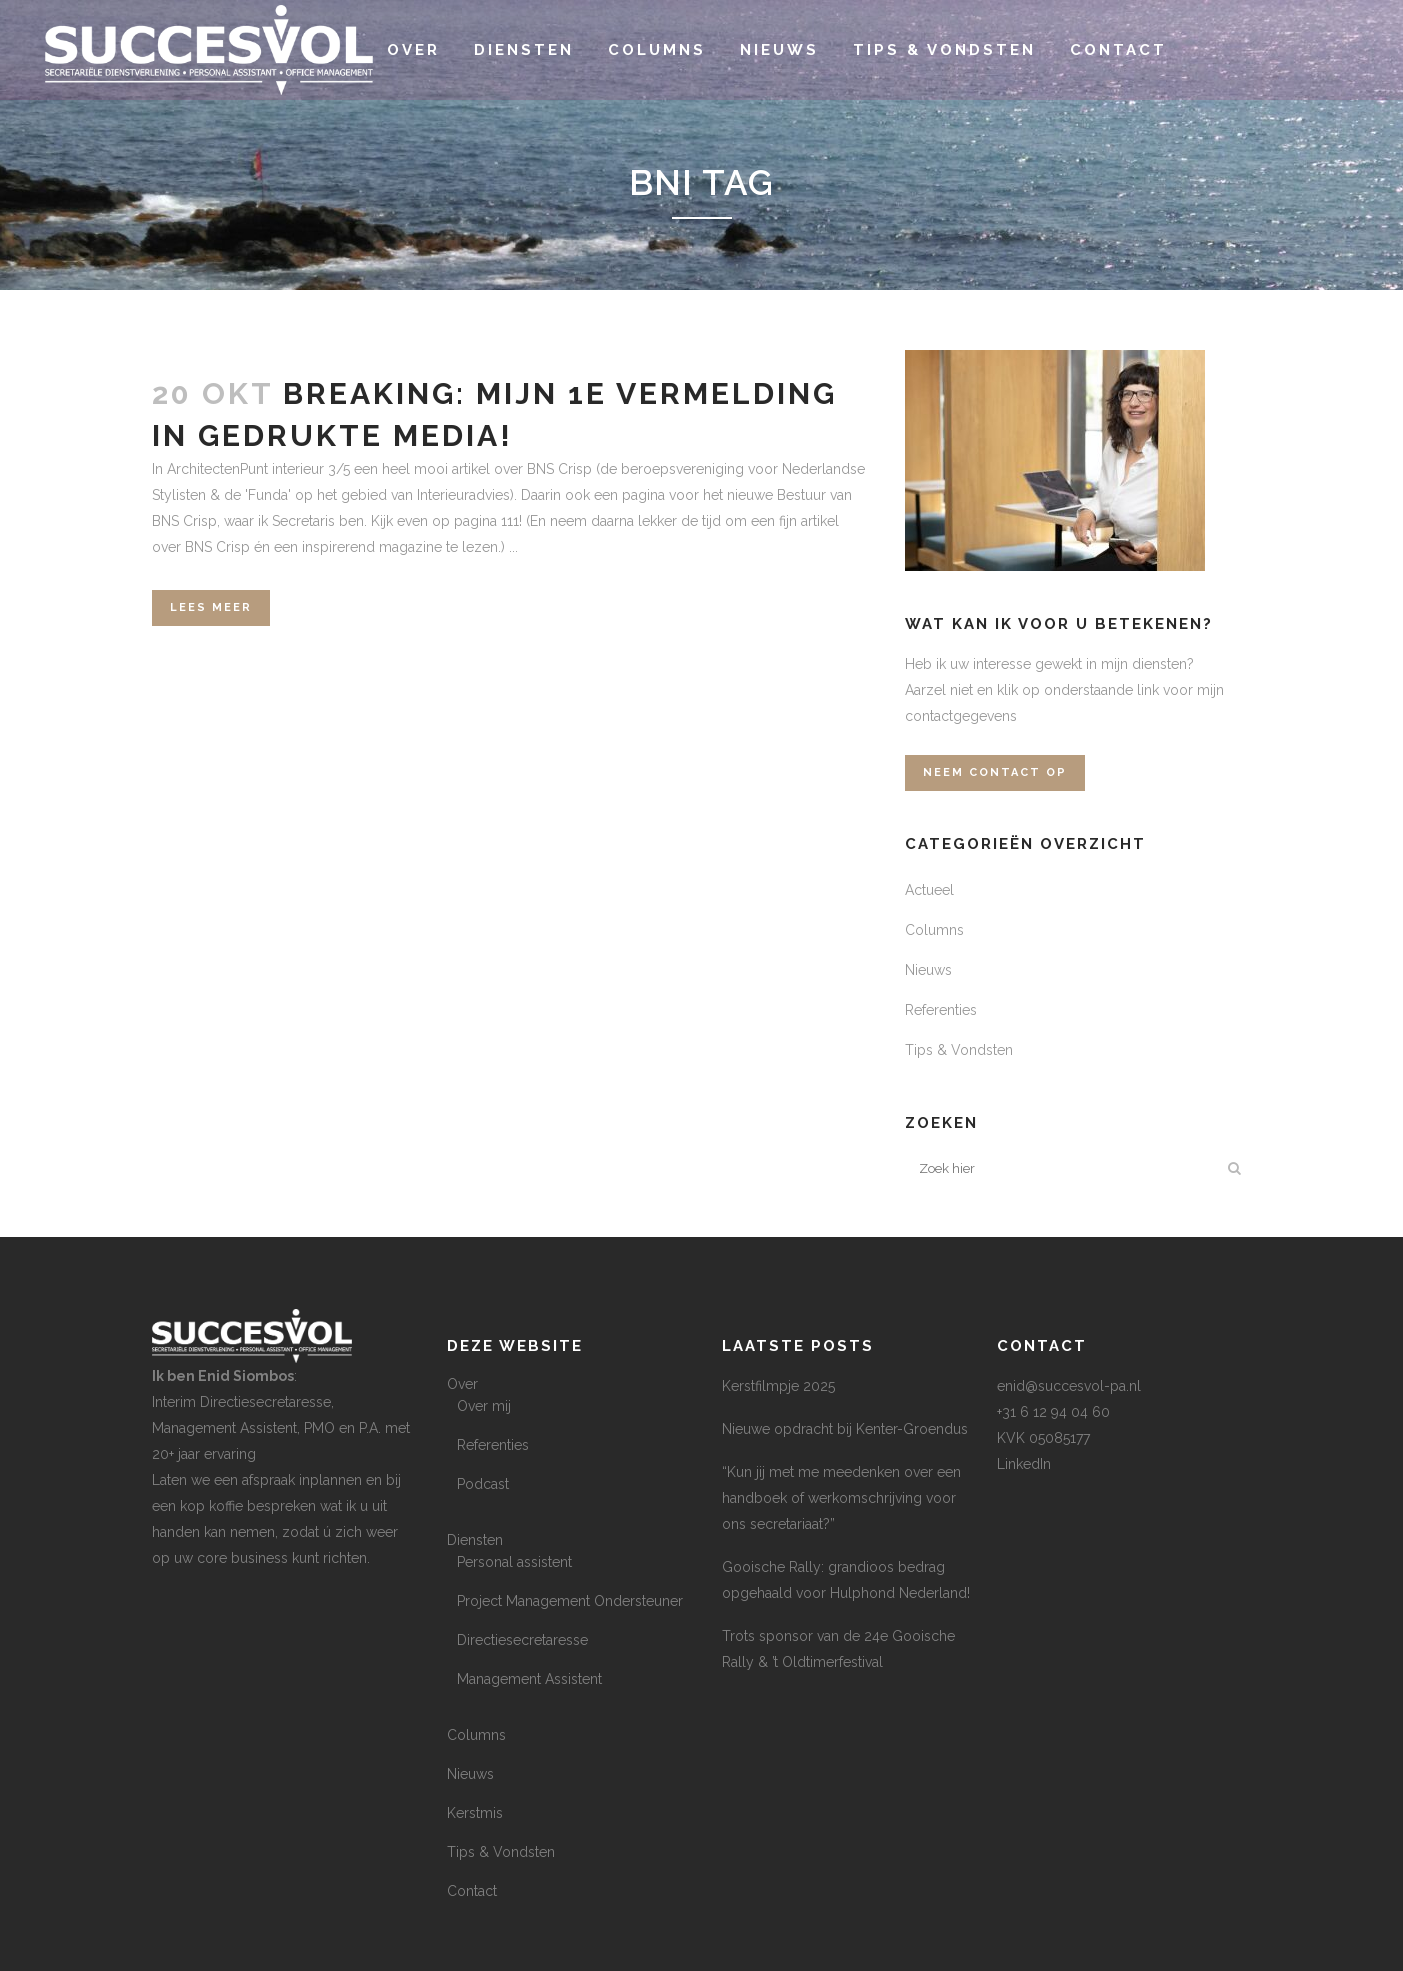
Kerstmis (475, 1813)
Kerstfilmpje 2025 (778, 1386)
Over (462, 1384)
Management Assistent (529, 1679)
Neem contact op (995, 772)
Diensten (475, 1540)
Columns (934, 930)
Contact (472, 1891)
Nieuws (928, 970)
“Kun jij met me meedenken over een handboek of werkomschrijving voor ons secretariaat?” (841, 1498)
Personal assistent (514, 1562)
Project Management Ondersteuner (570, 1601)
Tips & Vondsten (959, 1050)
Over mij (484, 1406)
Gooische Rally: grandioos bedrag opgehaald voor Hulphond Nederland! (846, 1580)
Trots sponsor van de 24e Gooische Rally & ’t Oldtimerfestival (838, 1649)
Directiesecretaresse (522, 1640)
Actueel (929, 890)
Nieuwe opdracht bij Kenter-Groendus (845, 1429)
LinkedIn (1024, 1464)
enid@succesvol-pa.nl (1069, 1386)
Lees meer (211, 607)
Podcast (483, 1484)
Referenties (941, 1010)
